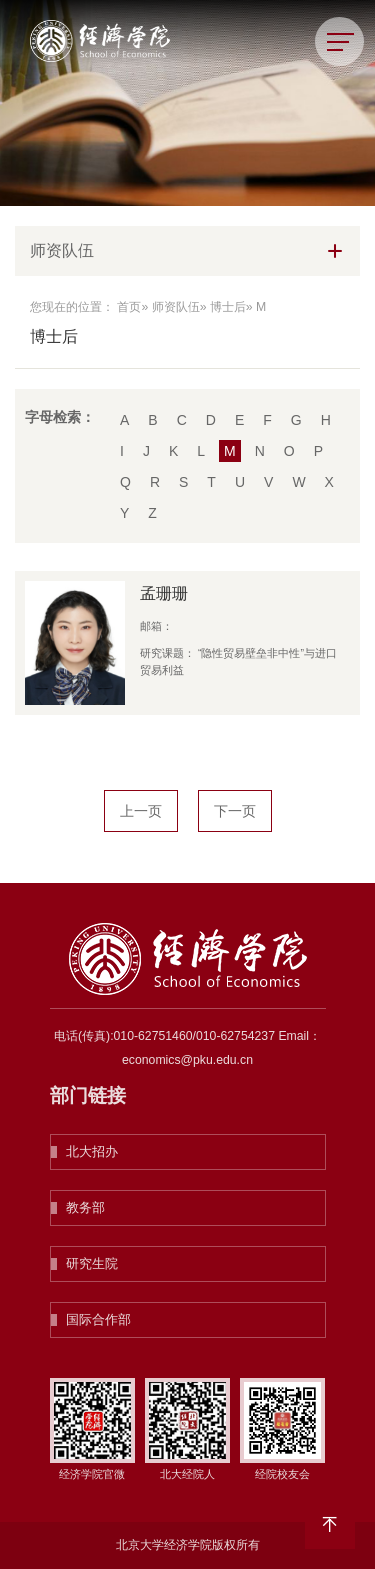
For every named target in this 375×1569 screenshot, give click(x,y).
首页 (129, 307)
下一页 (235, 811)
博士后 (228, 307)
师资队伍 (176, 307)
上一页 (141, 811)
